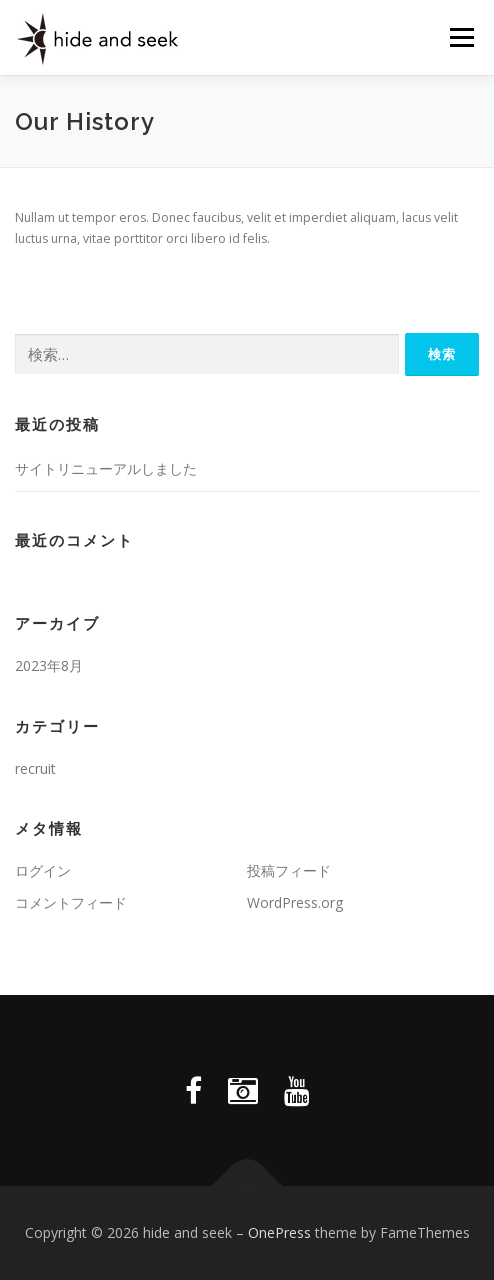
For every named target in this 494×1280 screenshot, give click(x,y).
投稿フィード (289, 870)
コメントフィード (71, 902)
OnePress (279, 1232)
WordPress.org (295, 902)
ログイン (43, 870)
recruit (35, 768)
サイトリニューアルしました (106, 468)
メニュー (461, 37)
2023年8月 (49, 665)
